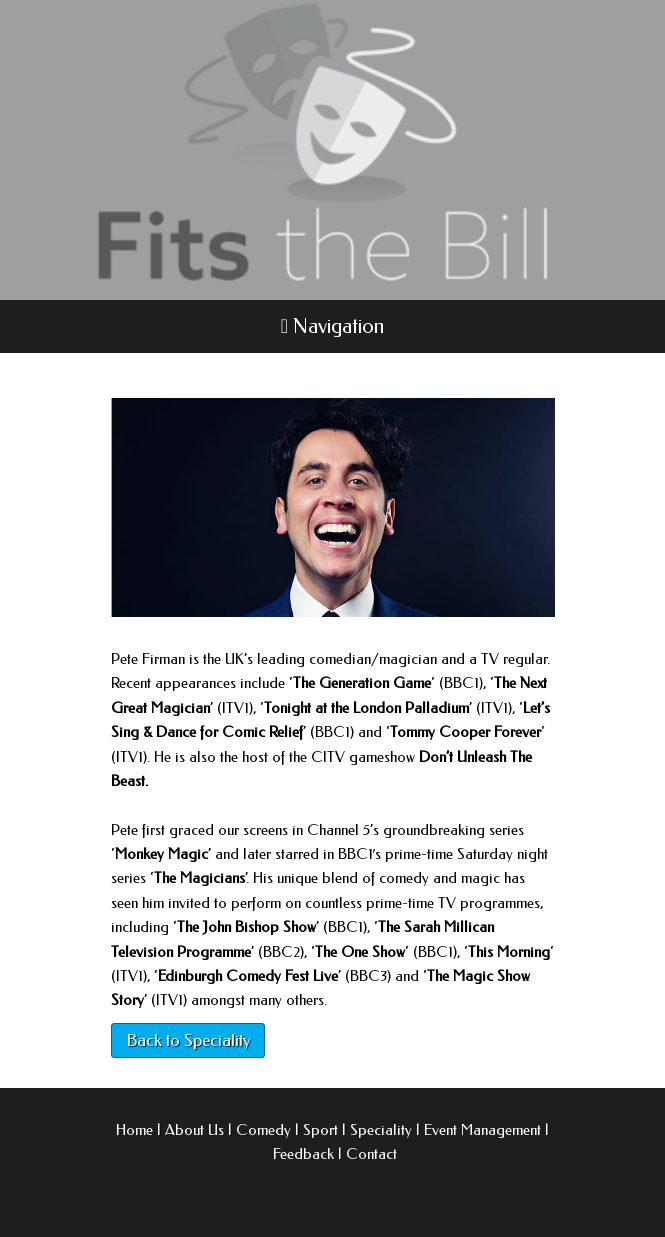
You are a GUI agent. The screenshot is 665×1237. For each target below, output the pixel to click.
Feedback (303, 1154)
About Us (194, 1130)
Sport (320, 1130)
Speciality (381, 1130)
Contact (371, 1154)
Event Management (482, 1130)
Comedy (263, 1130)
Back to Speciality (188, 1040)
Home (134, 1130)
